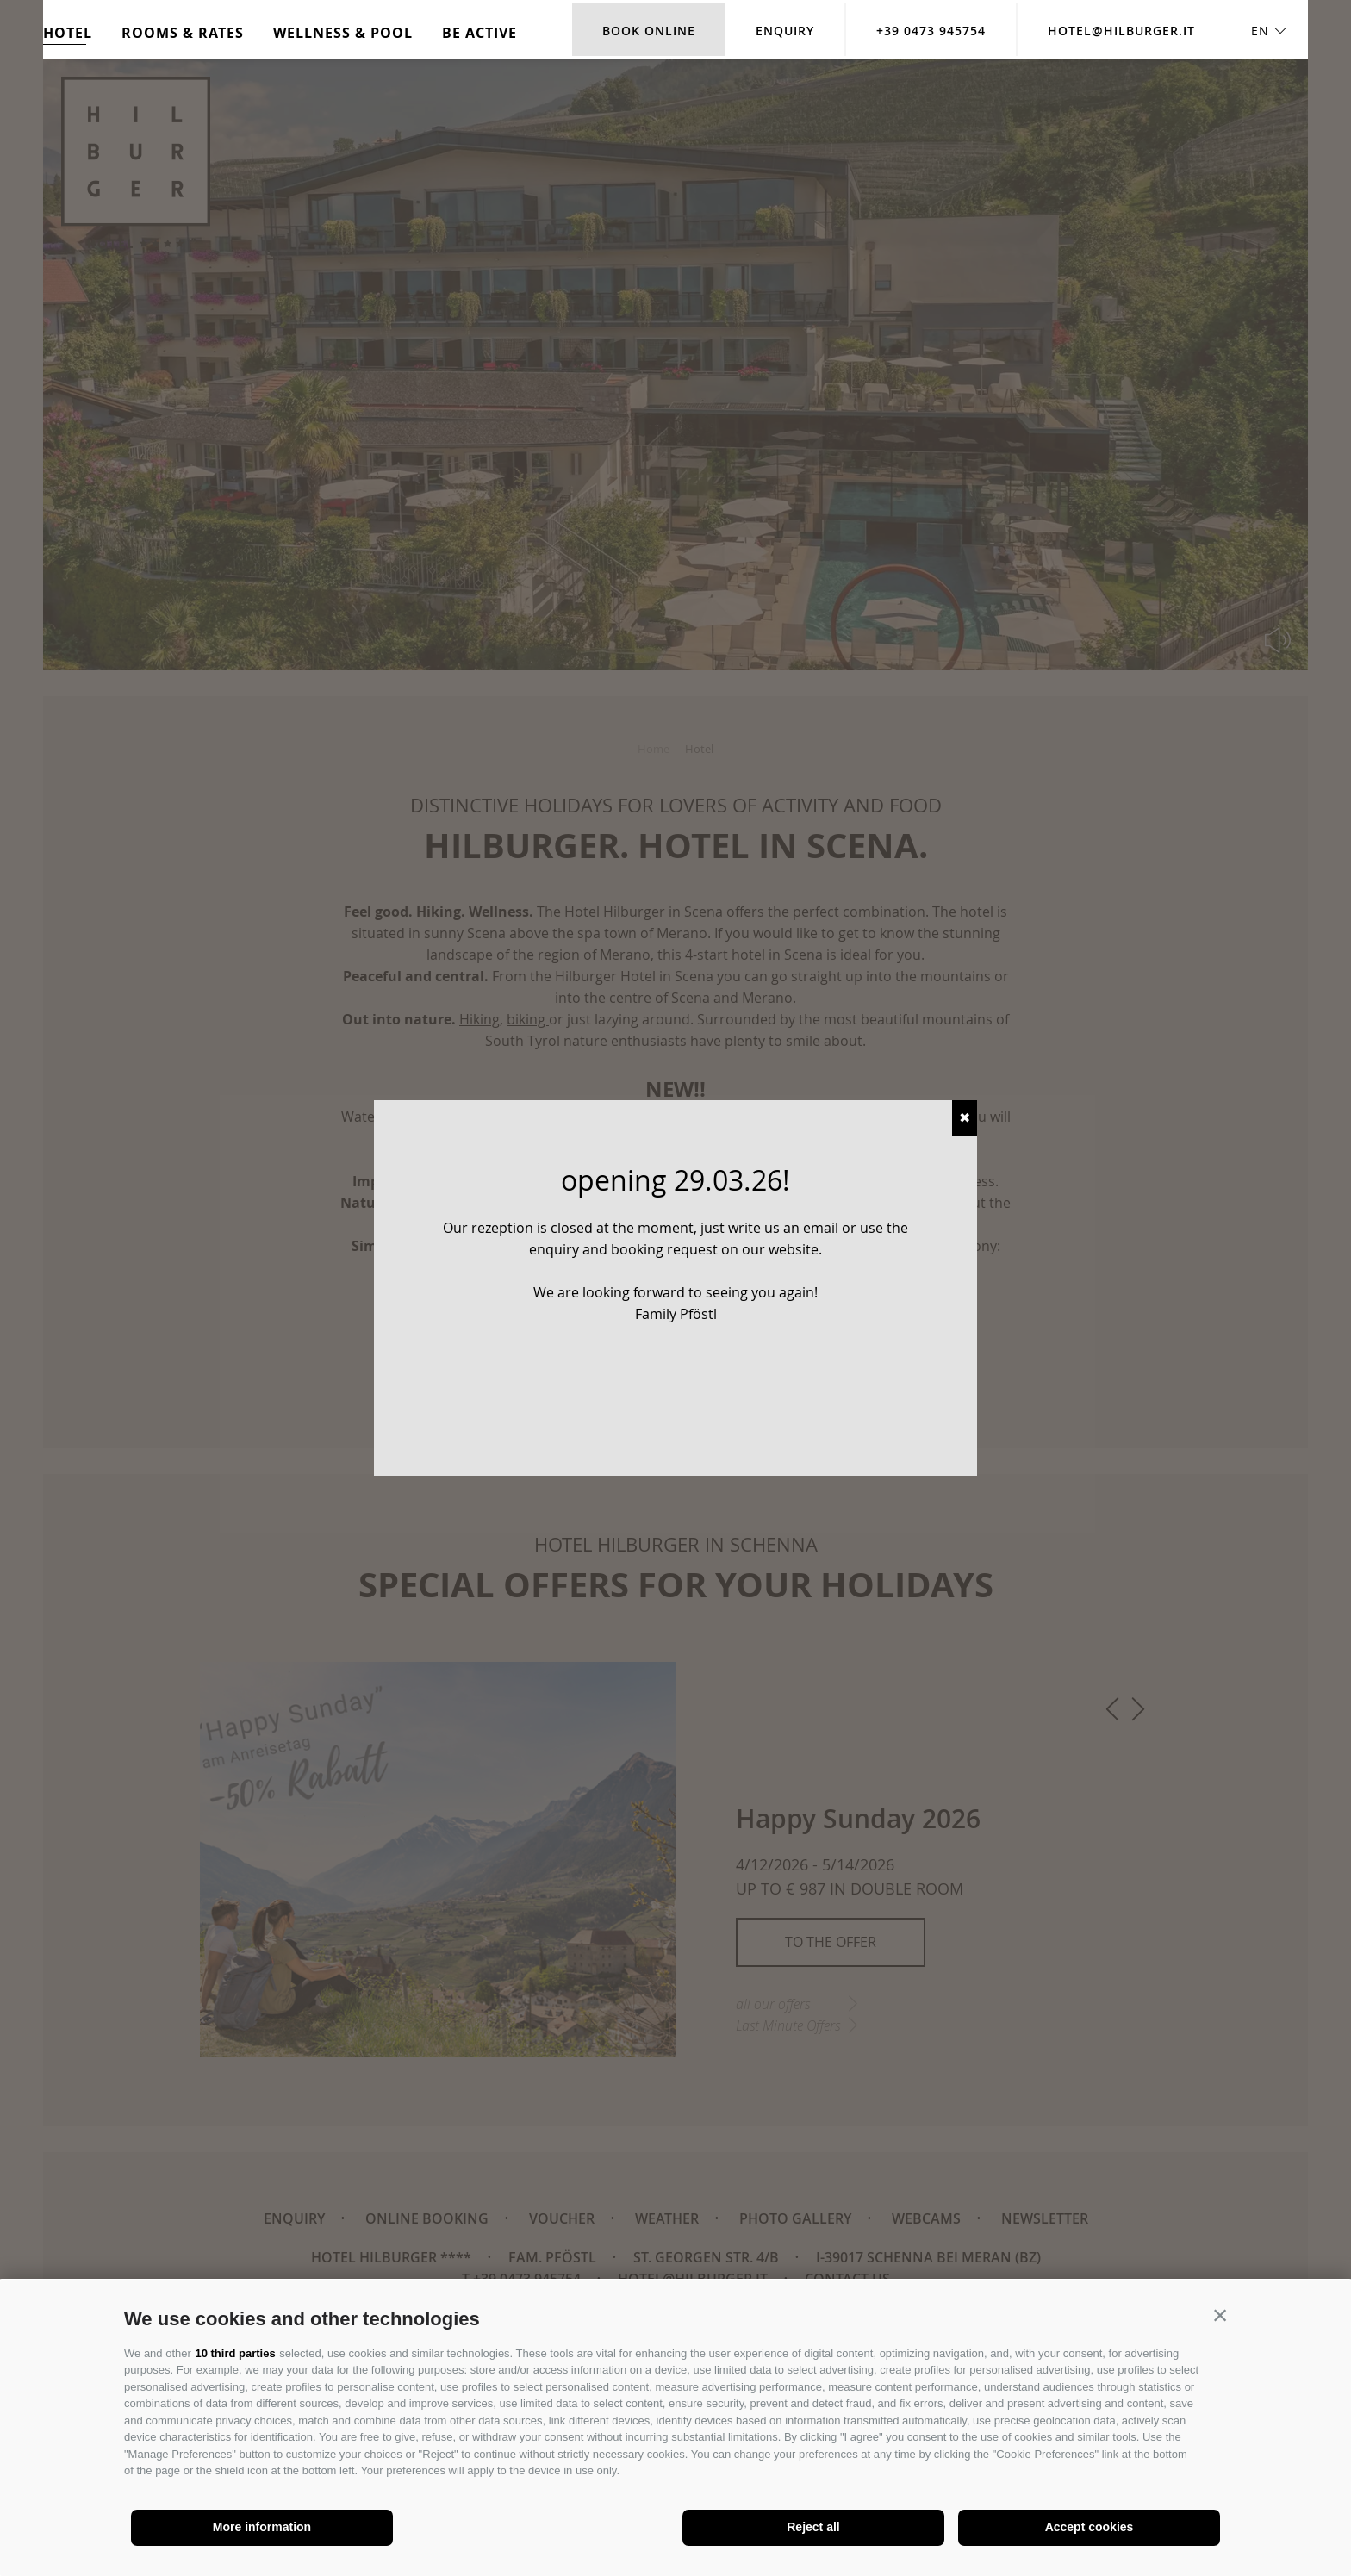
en (1260, 30)
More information (262, 2527)
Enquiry (785, 30)
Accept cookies (1089, 2527)
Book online (648, 30)
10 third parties (235, 2353)
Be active (479, 32)
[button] (1220, 2315)
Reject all (813, 2527)
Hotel (67, 32)
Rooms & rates (182, 32)
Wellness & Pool (343, 32)
